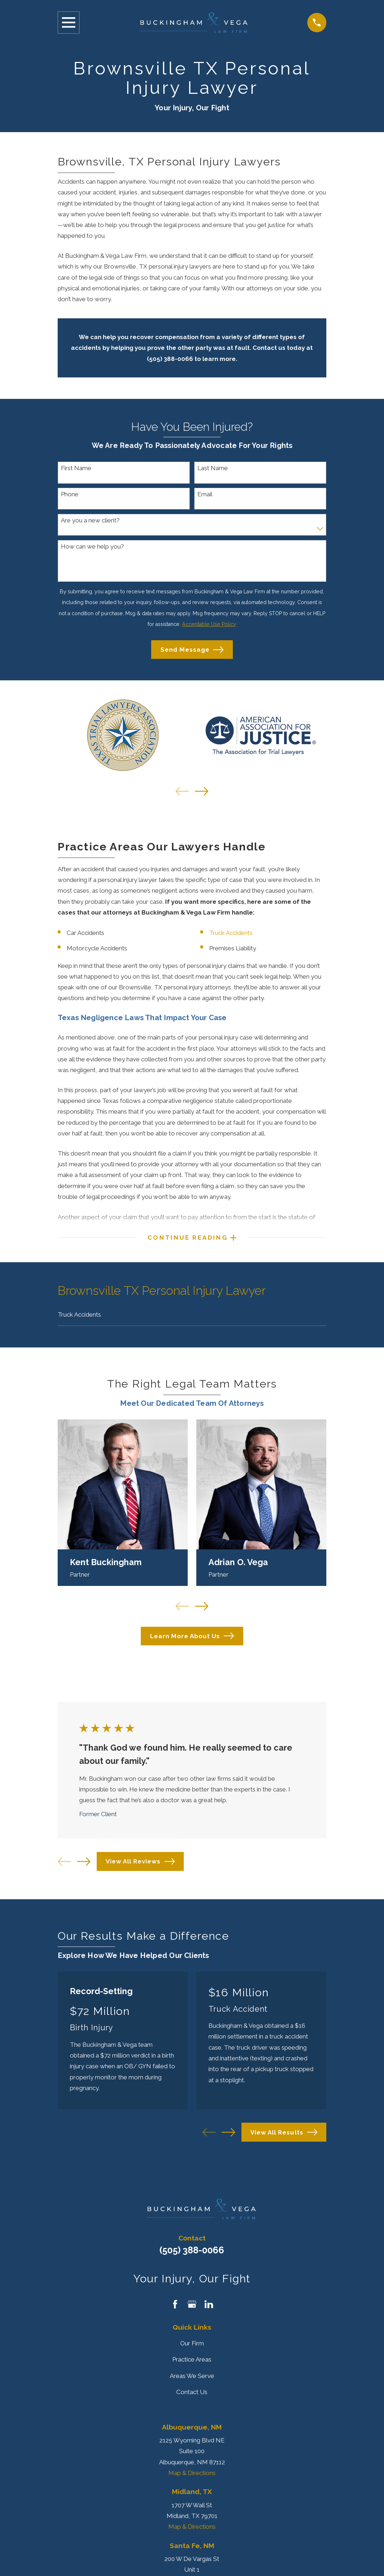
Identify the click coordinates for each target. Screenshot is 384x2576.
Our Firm (192, 2346)
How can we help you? (92, 546)
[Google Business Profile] (192, 2307)
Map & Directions (192, 2476)
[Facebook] (175, 2307)
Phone (69, 494)
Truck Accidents (231, 932)
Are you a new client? (90, 520)
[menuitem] (192, 1317)
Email (204, 494)
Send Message (192, 650)
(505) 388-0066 (191, 2253)
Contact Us (191, 2395)
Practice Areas (191, 2362)
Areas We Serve (192, 2379)
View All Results (283, 2135)
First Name (76, 468)
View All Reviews (140, 1864)
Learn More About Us (192, 1639)
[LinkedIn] (209, 2307)
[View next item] (201, 791)
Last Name (212, 468)
